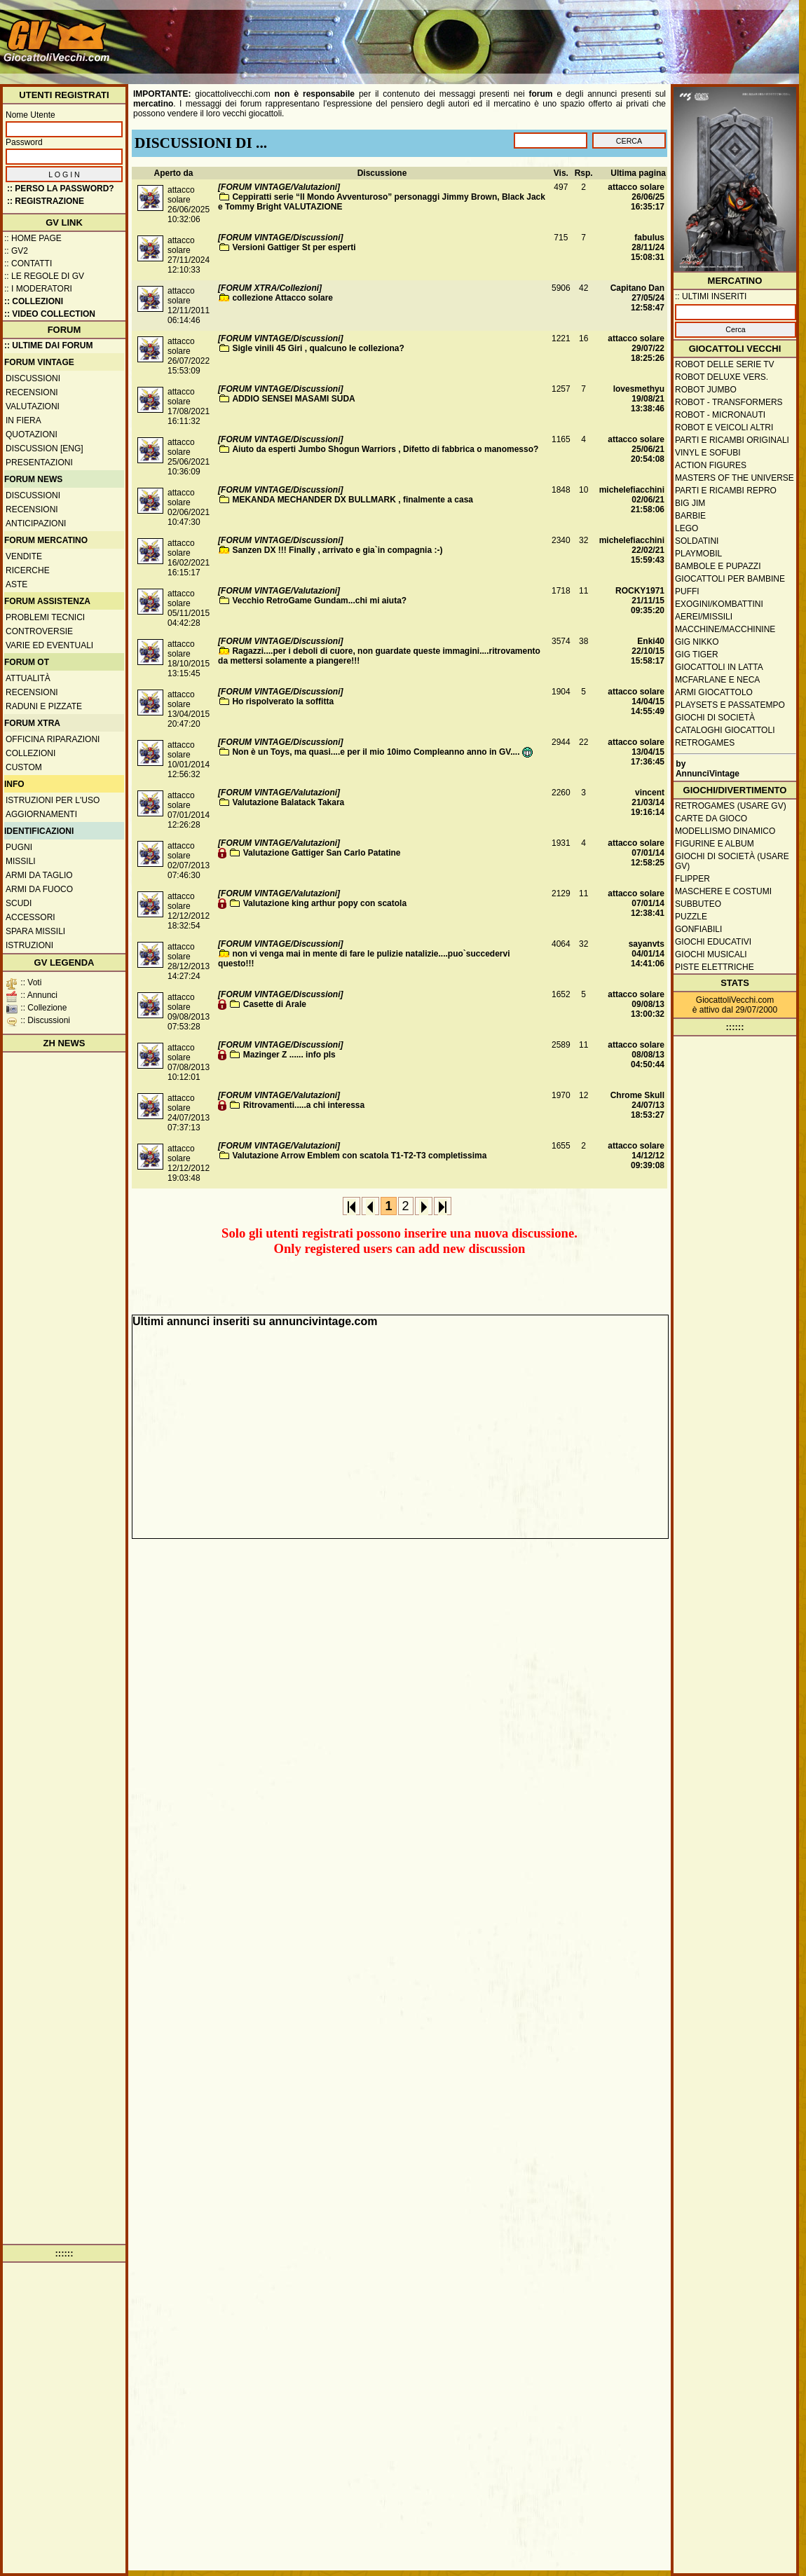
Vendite (24, 556)
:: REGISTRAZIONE (45, 201)
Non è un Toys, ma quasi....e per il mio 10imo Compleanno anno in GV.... (382, 752)
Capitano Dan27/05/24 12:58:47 (637, 298)
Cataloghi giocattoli (724, 730)
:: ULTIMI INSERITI (710, 296)
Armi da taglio (39, 875)
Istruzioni (29, 945)
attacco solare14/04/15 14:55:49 (636, 701)
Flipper (692, 879)
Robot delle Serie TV (724, 364)
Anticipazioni (36, 523)
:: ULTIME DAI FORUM (48, 345)
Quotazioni (31, 434)
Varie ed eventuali (49, 645)
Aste (16, 584)
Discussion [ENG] (44, 448)
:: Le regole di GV (44, 276)
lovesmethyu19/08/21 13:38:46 (638, 398)
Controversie (39, 631)
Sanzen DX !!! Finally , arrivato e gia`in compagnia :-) (337, 550)
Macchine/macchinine (725, 629)
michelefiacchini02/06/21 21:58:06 (631, 499)
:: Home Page (33, 238)
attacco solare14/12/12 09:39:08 (636, 1155)
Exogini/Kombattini (719, 604)
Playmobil (698, 554)
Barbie (690, 516)
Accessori (30, 917)
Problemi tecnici (45, 617)
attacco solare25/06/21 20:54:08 (636, 449)
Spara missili (35, 931)
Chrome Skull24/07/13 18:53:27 (637, 1105)
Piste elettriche (714, 967)
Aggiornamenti (41, 814)
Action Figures (710, 465)
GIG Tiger (696, 654)
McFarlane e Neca (717, 680)
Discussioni (33, 378)
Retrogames (705, 743)
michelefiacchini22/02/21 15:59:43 (631, 550)
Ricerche (28, 570)
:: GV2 (16, 251)
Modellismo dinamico (725, 831)
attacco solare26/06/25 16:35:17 (636, 197)
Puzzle (691, 917)
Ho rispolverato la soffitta (283, 701)
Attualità (28, 678)
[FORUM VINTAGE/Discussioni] (280, 237)
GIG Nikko (697, 642)
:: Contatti (28, 263)
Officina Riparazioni (53, 739)
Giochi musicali (711, 954)
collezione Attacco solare (282, 298)
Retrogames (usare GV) (730, 806)
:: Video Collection (49, 314)
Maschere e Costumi (723, 891)
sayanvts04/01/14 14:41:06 (646, 953)
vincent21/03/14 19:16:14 (647, 802)
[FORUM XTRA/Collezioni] (270, 288)
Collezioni (30, 753)
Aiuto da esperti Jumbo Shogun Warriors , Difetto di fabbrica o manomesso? (385, 449)
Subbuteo (698, 904)
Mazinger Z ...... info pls (289, 1055)
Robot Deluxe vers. (721, 377)
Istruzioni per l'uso (53, 800)
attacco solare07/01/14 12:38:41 (636, 903)
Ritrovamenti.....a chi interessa (303, 1105)
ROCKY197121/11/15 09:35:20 (639, 600)
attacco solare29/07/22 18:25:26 (636, 348)
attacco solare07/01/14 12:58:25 (636, 853)
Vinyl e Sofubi (708, 453)
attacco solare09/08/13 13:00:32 (636, 1004)
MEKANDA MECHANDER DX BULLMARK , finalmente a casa (352, 500)
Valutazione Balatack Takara (288, 802)
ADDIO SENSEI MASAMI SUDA (293, 399)
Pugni (19, 847)
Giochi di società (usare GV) (732, 861)
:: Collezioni (33, 301)
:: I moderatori (38, 289)
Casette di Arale (274, 1004)
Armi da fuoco (39, 889)
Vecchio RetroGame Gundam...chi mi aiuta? (319, 600)
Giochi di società (715, 717)
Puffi (687, 591)
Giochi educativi (713, 942)
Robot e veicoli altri (724, 427)
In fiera (23, 420)
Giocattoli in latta (719, 667)
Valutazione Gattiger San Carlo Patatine (322, 853)
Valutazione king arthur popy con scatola (325, 903)
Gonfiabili (698, 929)
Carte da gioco (711, 818)
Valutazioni (33, 406)
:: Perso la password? (60, 188)
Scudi (19, 903)
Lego (686, 528)
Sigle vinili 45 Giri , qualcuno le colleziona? (318, 348)
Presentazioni (39, 462)
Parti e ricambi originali (732, 440)
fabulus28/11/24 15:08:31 (647, 247)
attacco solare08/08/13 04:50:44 (636, 1054)
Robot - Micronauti (720, 415)
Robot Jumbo (706, 390)
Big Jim (690, 503)
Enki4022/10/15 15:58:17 (647, 651)
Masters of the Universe (734, 478)
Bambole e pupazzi (717, 566)
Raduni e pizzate (44, 706)
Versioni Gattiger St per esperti (293, 247)
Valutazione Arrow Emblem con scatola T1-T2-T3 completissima (359, 1155)
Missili (21, 861)
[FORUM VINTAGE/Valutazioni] (279, 187)
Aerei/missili (703, 617)
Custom (24, 767)
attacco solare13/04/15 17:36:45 (636, 752)
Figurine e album (714, 844)
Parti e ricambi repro (726, 490)
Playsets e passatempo (730, 705)
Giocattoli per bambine (730, 579)
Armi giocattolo (714, 692)
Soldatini (696, 541)
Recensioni (32, 392)
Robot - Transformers (729, 402)
